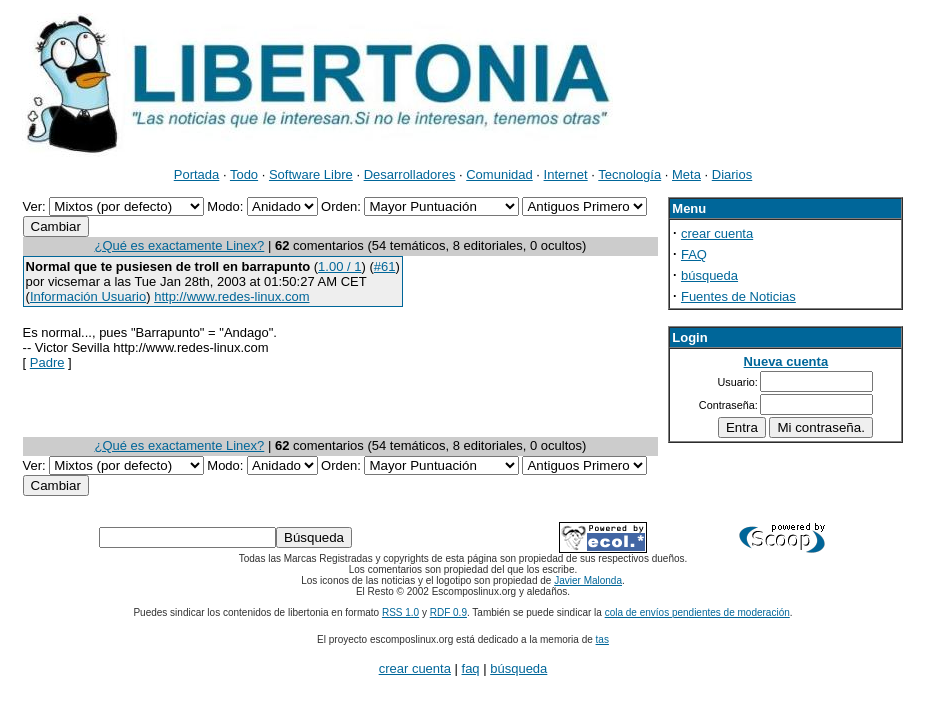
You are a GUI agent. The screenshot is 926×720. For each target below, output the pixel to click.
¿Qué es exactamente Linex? (179, 245)
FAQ (694, 254)
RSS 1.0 (400, 612)
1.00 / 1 (339, 266)
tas (602, 639)
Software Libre (311, 174)
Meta (686, 174)
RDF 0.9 (448, 612)
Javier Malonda (588, 580)
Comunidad (499, 174)
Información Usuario (88, 296)
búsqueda (709, 275)
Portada (197, 174)
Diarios (732, 174)
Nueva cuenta (786, 361)
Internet (566, 174)
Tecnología (629, 174)
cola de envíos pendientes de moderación (697, 612)
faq (471, 668)
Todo (244, 174)
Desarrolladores (410, 174)
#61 (385, 266)
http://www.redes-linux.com (231, 296)
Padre (47, 362)
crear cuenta (717, 233)
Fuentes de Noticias (738, 296)
